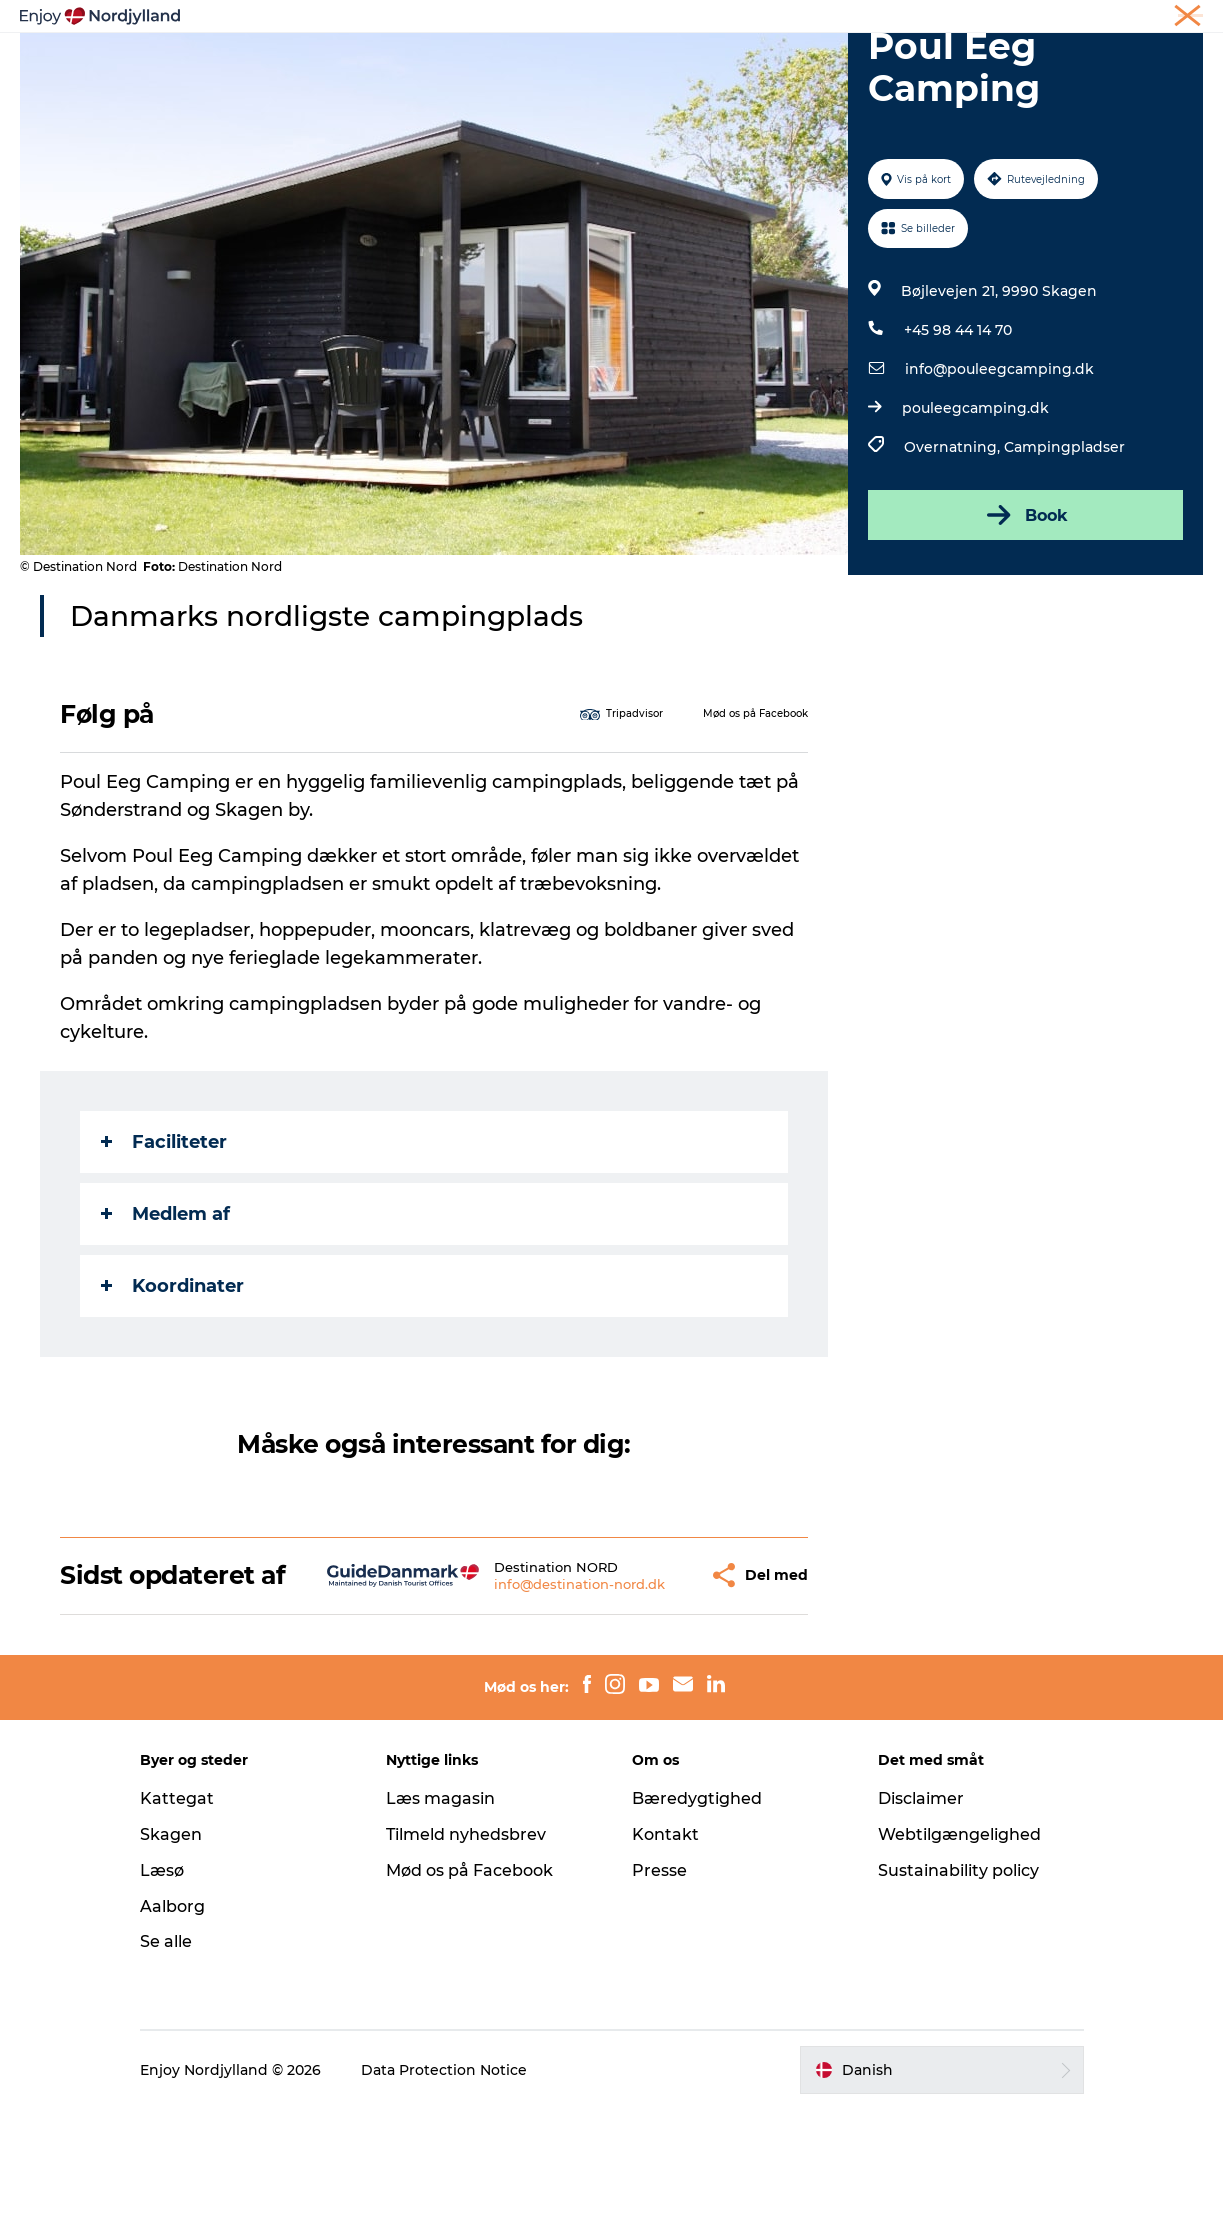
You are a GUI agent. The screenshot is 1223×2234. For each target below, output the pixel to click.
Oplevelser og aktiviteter (332, 64)
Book (1025, 610)
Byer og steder (656, 64)
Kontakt (665, 1958)
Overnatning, (954, 542)
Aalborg (172, 2030)
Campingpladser (1064, 542)
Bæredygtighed (697, 1922)
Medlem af (165, 1309)
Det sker (855, 64)
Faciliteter (164, 1237)
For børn (950, 64)
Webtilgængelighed (959, 1958)
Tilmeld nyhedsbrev (466, 1958)
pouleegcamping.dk (975, 503)
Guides (767, 64)
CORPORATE (1167, 19)
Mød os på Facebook (469, 1994)
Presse (659, 1994)
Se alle (166, 2066)
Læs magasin (440, 1922)
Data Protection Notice (444, 2194)
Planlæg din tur (512, 64)
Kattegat (177, 1922)
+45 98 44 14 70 (958, 425)
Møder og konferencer (1045, 19)
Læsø (162, 1994)
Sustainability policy (958, 1994)
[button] (643, 1685)
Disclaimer (921, 1922)
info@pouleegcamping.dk (999, 464)
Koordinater (172, 1381)
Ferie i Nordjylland (907, 19)
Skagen (171, 1958)
